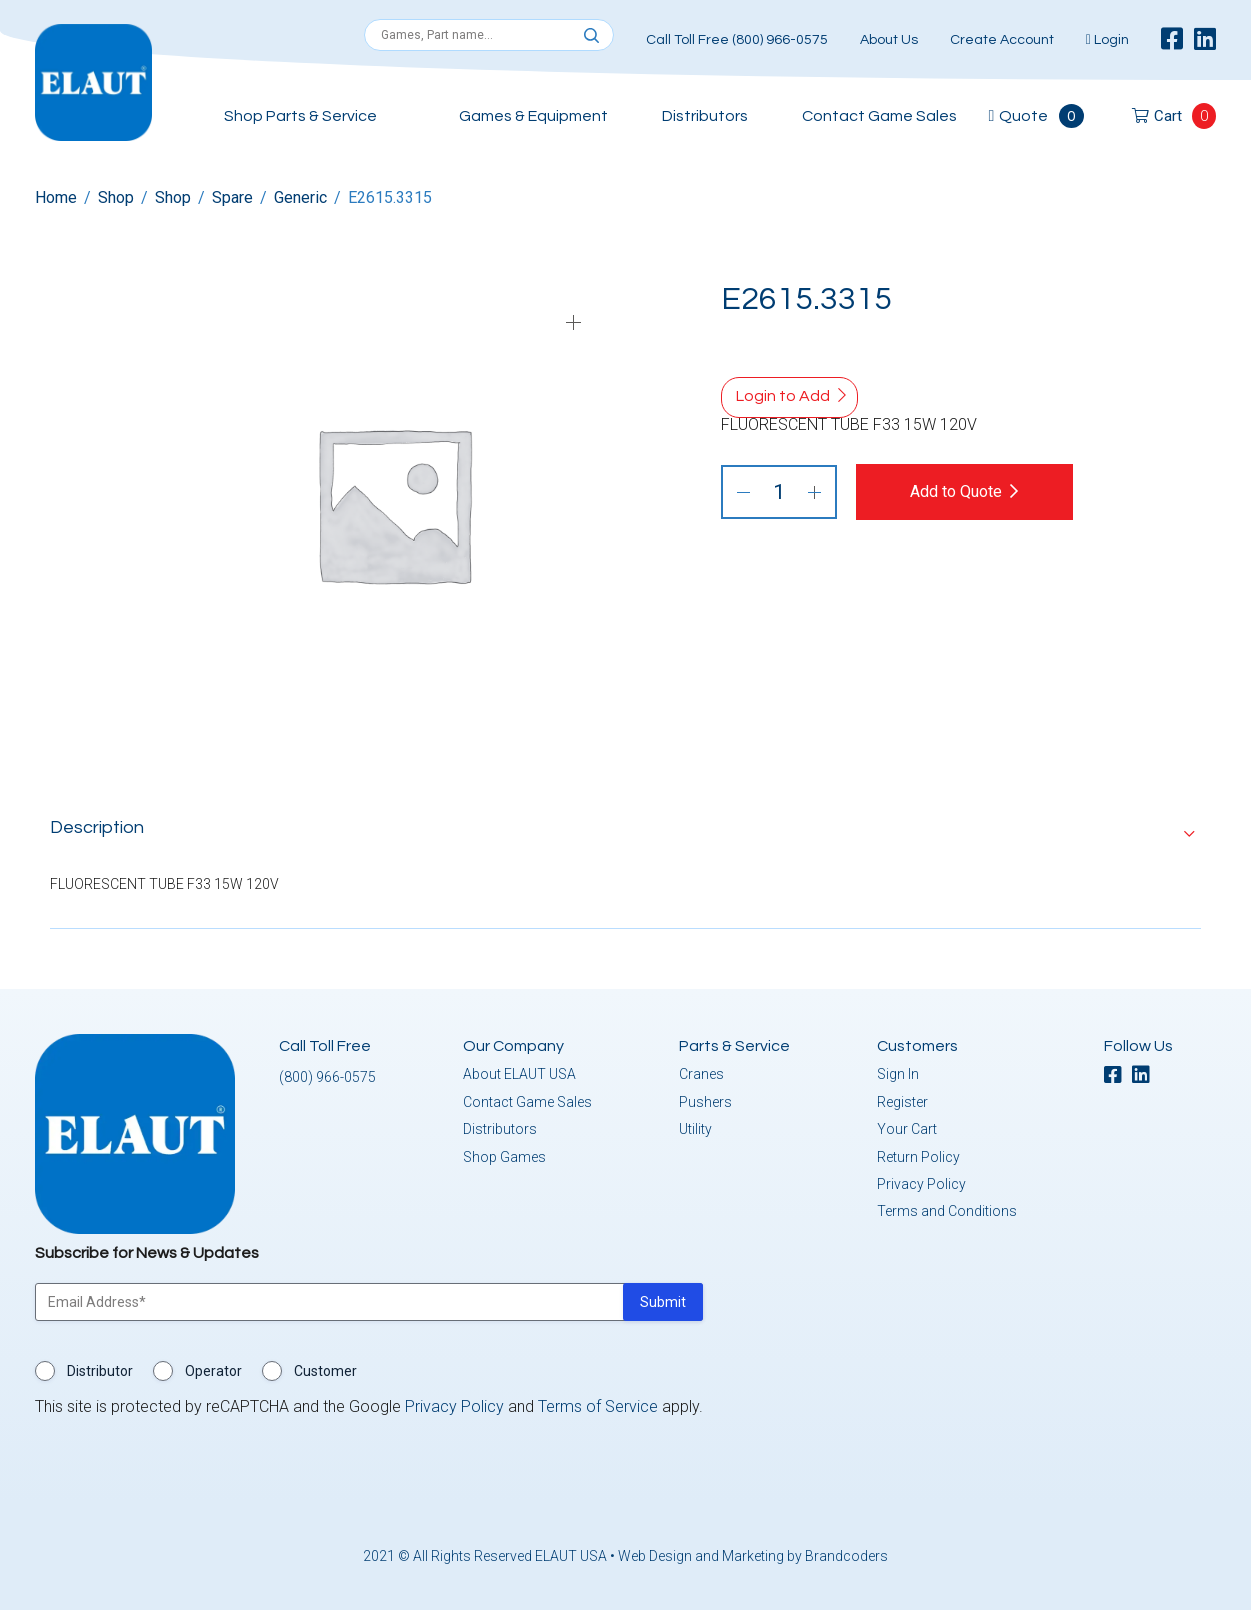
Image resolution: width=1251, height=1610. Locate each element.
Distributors (705, 116)
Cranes (701, 1074)
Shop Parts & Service (300, 116)
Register (902, 1102)
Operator (213, 1371)
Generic (300, 197)
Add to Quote (958, 491)
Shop (116, 197)
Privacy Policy (921, 1184)
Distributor (100, 1371)
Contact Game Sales (879, 116)
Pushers (705, 1102)
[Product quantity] (779, 492)
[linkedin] (1205, 40)
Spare (232, 197)
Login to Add (783, 396)
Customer (325, 1371)
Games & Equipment (533, 116)
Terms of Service (598, 1406)
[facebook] (1172, 40)
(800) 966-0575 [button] (327, 1077)
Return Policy (918, 1156)
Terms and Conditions (947, 1211)
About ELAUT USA (519, 1074)
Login (1107, 40)
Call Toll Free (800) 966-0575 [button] (737, 40)
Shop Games (504, 1156)
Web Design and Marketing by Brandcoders (753, 1556)
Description (97, 827)
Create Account (1002, 40)
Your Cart (907, 1129)
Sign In (898, 1074)
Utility (695, 1129)
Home (56, 197)
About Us (889, 40)
